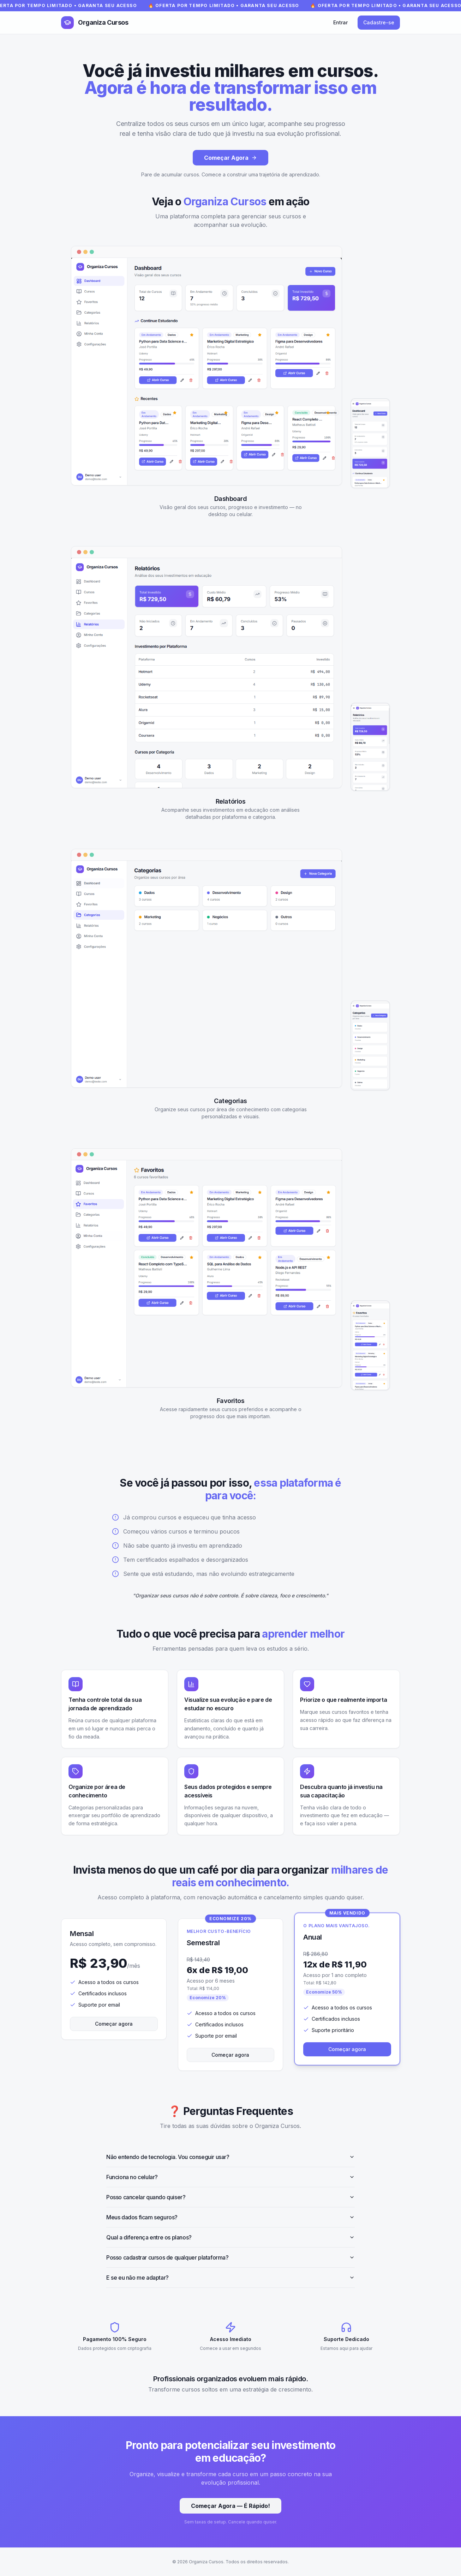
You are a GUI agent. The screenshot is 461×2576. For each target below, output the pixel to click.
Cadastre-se (378, 22)
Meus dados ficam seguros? (230, 2217)
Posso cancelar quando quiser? (230, 2197)
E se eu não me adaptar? (230, 2277)
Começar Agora (230, 157)
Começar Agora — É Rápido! (230, 2505)
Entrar (340, 22)
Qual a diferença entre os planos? (230, 2237)
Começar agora (114, 2024)
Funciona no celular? (230, 2177)
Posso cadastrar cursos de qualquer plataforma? (230, 2257)
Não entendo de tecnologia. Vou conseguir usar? (230, 2156)
